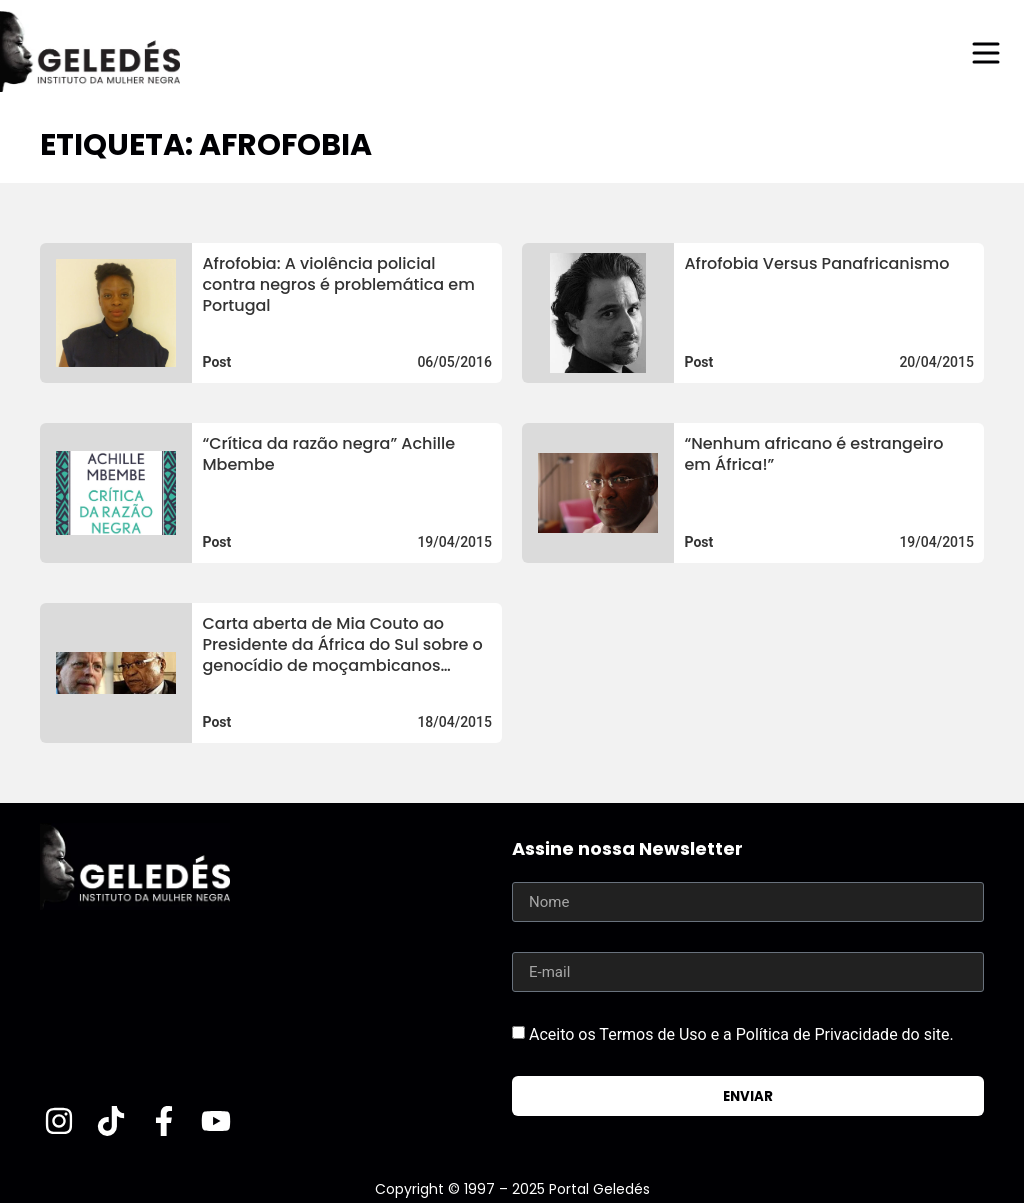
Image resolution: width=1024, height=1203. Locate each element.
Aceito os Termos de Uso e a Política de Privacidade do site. (741, 1034)
